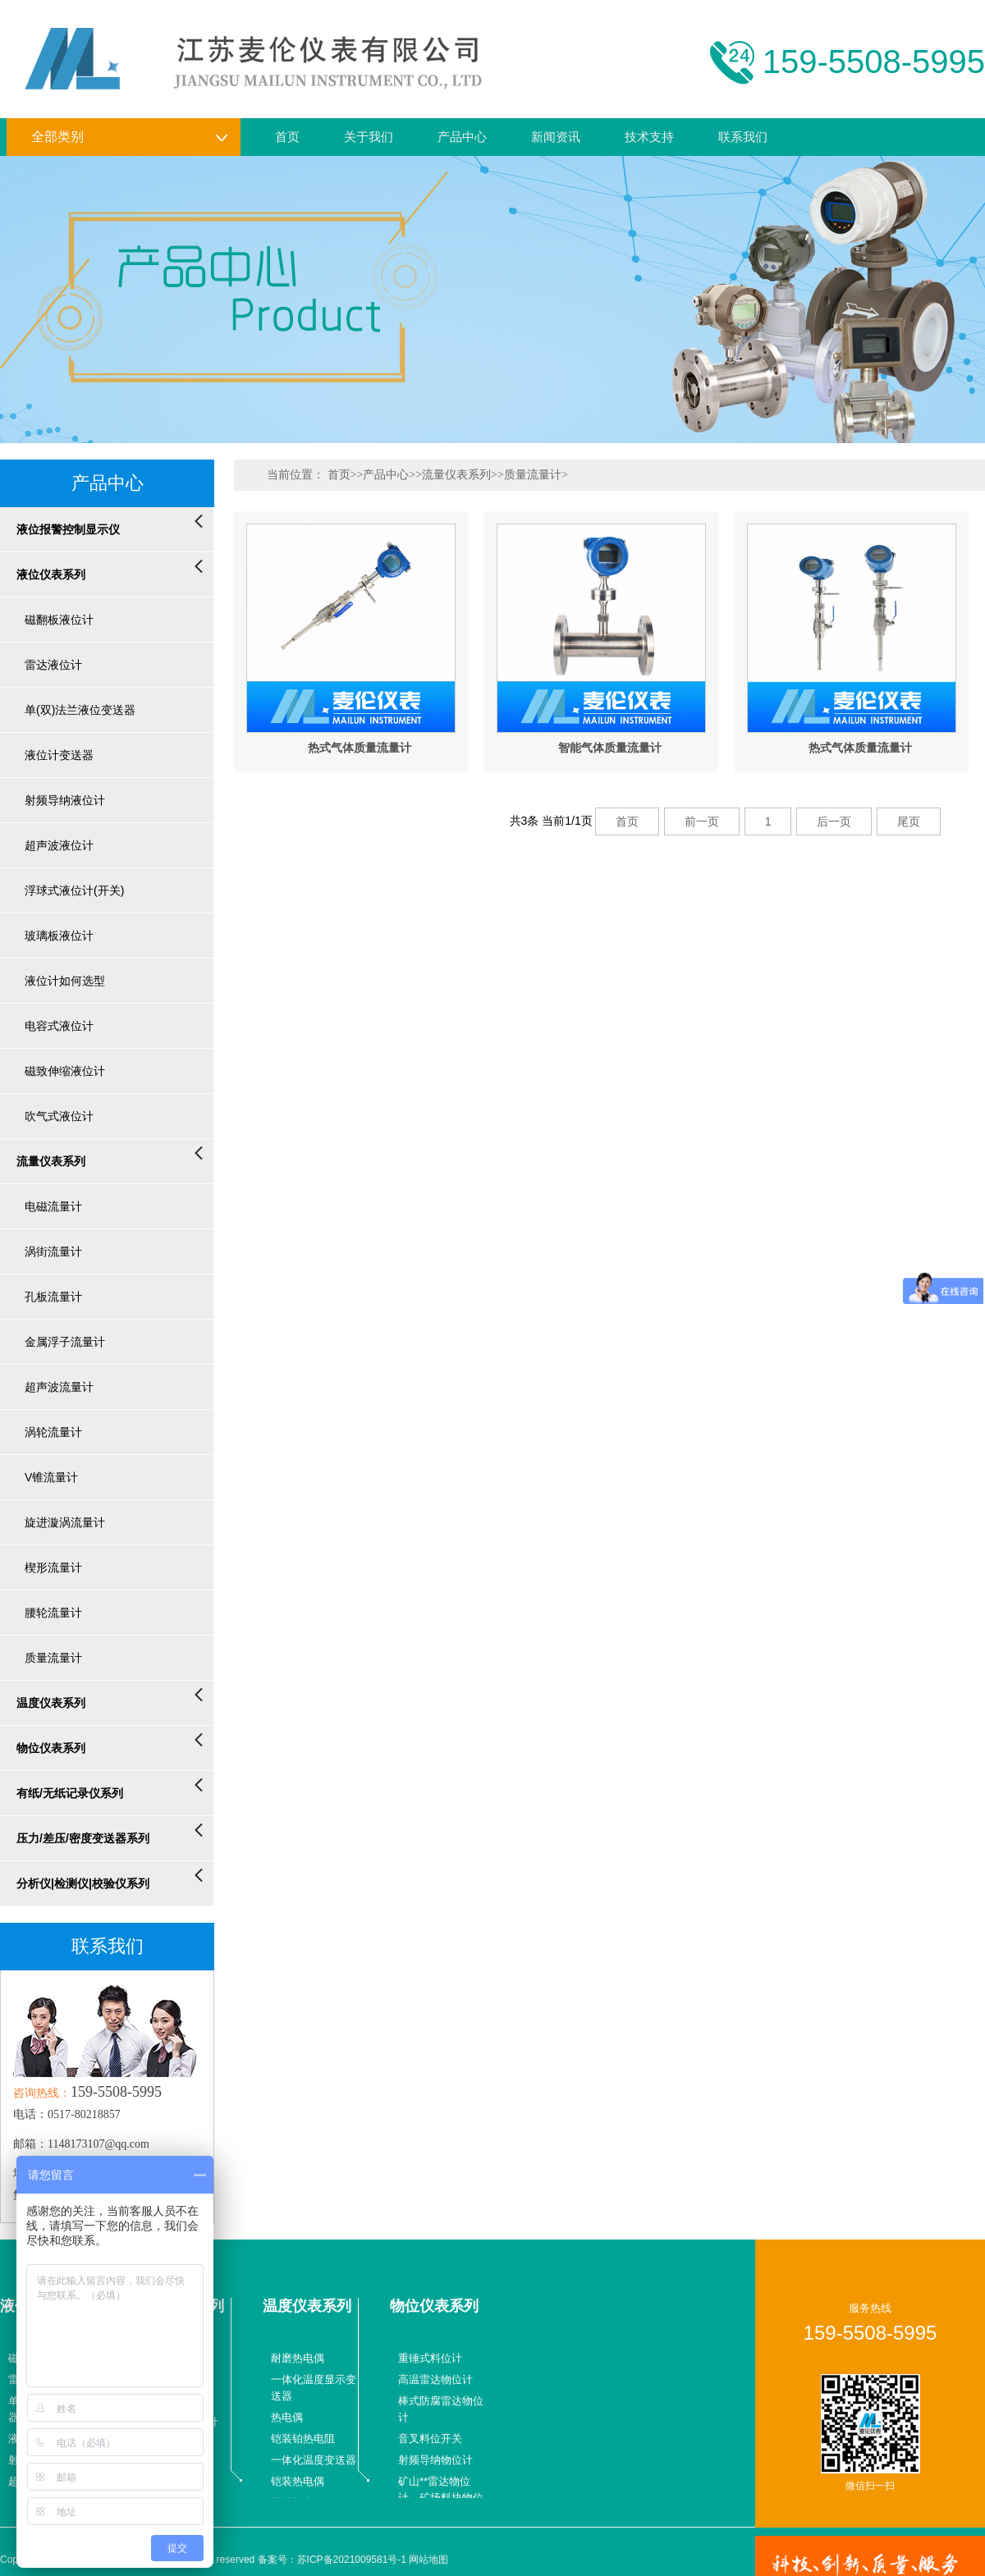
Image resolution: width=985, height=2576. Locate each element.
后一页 (834, 821)
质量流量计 (532, 475)
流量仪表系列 (456, 475)
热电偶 (287, 2417)
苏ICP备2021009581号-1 (351, 2559)
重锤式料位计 (430, 2358)
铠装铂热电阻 (303, 2438)
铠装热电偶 (297, 2481)
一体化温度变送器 (313, 2460)
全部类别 (129, 137)
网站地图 (428, 2559)
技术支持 (649, 137)
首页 (287, 137)
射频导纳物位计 (435, 2460)
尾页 (908, 821)
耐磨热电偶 (297, 2358)
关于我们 (368, 137)
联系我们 (742, 137)
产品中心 (462, 137)
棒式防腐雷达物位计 (440, 2409)
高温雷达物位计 (435, 2379)
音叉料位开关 (430, 2438)
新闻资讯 (555, 137)
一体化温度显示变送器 (313, 2387)
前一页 (702, 821)
